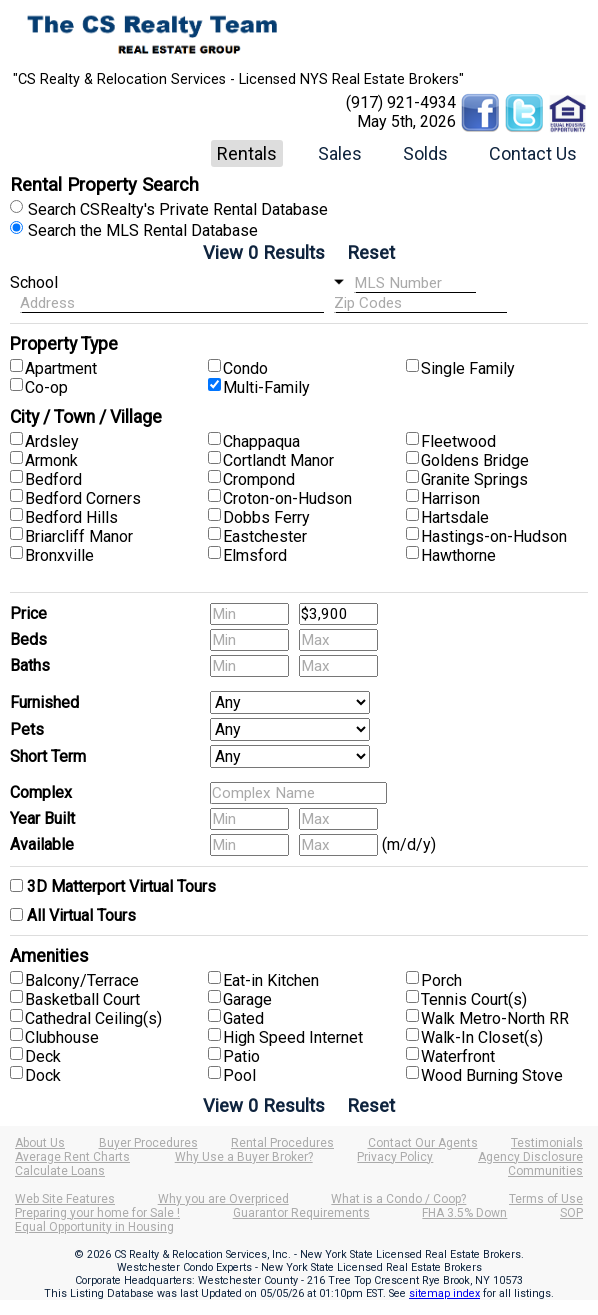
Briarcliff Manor (79, 536)
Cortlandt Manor (278, 460)
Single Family (468, 368)
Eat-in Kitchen (271, 980)
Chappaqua (261, 441)
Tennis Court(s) (474, 999)
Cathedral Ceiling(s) (93, 1018)
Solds (425, 153)
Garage (247, 999)
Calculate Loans (60, 1171)
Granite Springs (474, 479)
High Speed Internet (293, 1037)
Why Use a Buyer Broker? (244, 1157)
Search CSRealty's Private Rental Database (178, 209)
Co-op (46, 387)
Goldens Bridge (475, 460)
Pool (239, 1075)
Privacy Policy (395, 1157)
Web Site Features (65, 1199)
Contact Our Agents (423, 1143)
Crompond (259, 479)
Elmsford (255, 555)
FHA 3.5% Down (464, 1213)
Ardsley (52, 441)
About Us (40, 1143)
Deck (43, 1056)
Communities (545, 1171)
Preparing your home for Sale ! (97, 1213)
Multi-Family (266, 387)
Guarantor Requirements (301, 1213)
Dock (43, 1075)
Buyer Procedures (148, 1143)
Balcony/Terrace (82, 980)
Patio (241, 1056)
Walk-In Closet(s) (482, 1037)
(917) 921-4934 (401, 102)
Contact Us (533, 153)
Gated (243, 1018)
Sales (340, 153)
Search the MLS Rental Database (143, 230)
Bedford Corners (83, 498)
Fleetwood (458, 441)
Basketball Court (82, 999)
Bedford (53, 479)
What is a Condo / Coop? (398, 1199)
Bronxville (59, 555)
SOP (571, 1213)
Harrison (450, 498)
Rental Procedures (282, 1143)
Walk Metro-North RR (495, 1018)
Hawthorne (458, 555)
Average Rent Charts (72, 1157)
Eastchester (265, 536)
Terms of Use (546, 1199)
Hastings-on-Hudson (494, 536)
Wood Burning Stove (492, 1075)
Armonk (51, 460)
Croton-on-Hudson (287, 498)
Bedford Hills (71, 517)
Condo (245, 368)
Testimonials (547, 1143)
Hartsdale (455, 517)
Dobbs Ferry (266, 517)
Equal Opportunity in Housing (94, 1227)
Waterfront (458, 1056)
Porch (441, 980)
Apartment (61, 368)
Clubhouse (62, 1037)
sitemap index (444, 1293)
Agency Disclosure (530, 1157)
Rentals (247, 153)
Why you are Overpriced (223, 1199)
